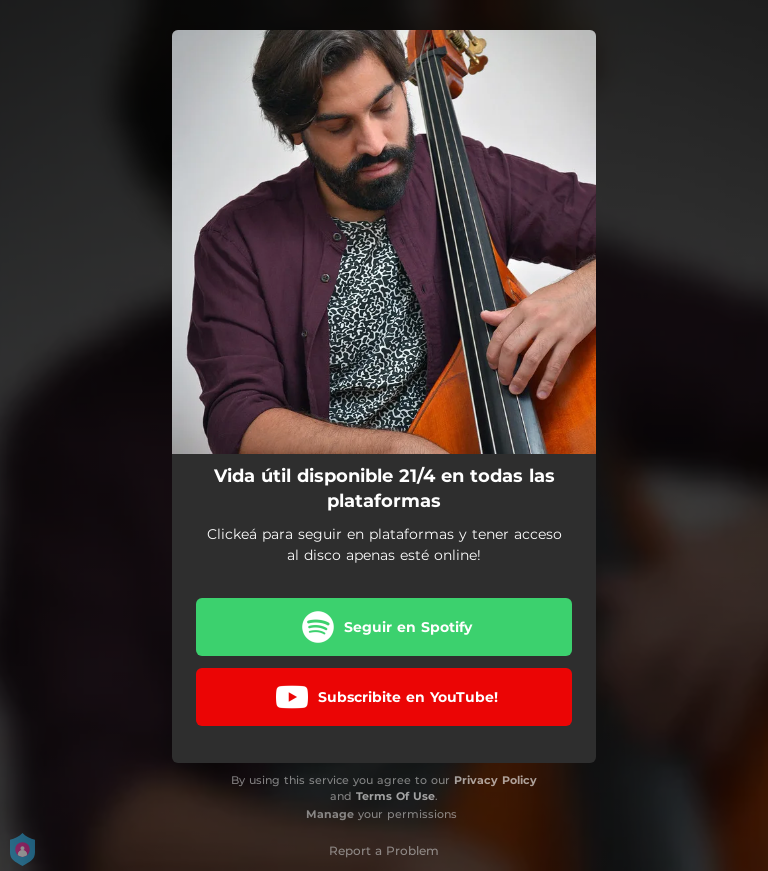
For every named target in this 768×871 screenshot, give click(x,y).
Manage (330, 814)
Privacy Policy (495, 780)
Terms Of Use (395, 796)
